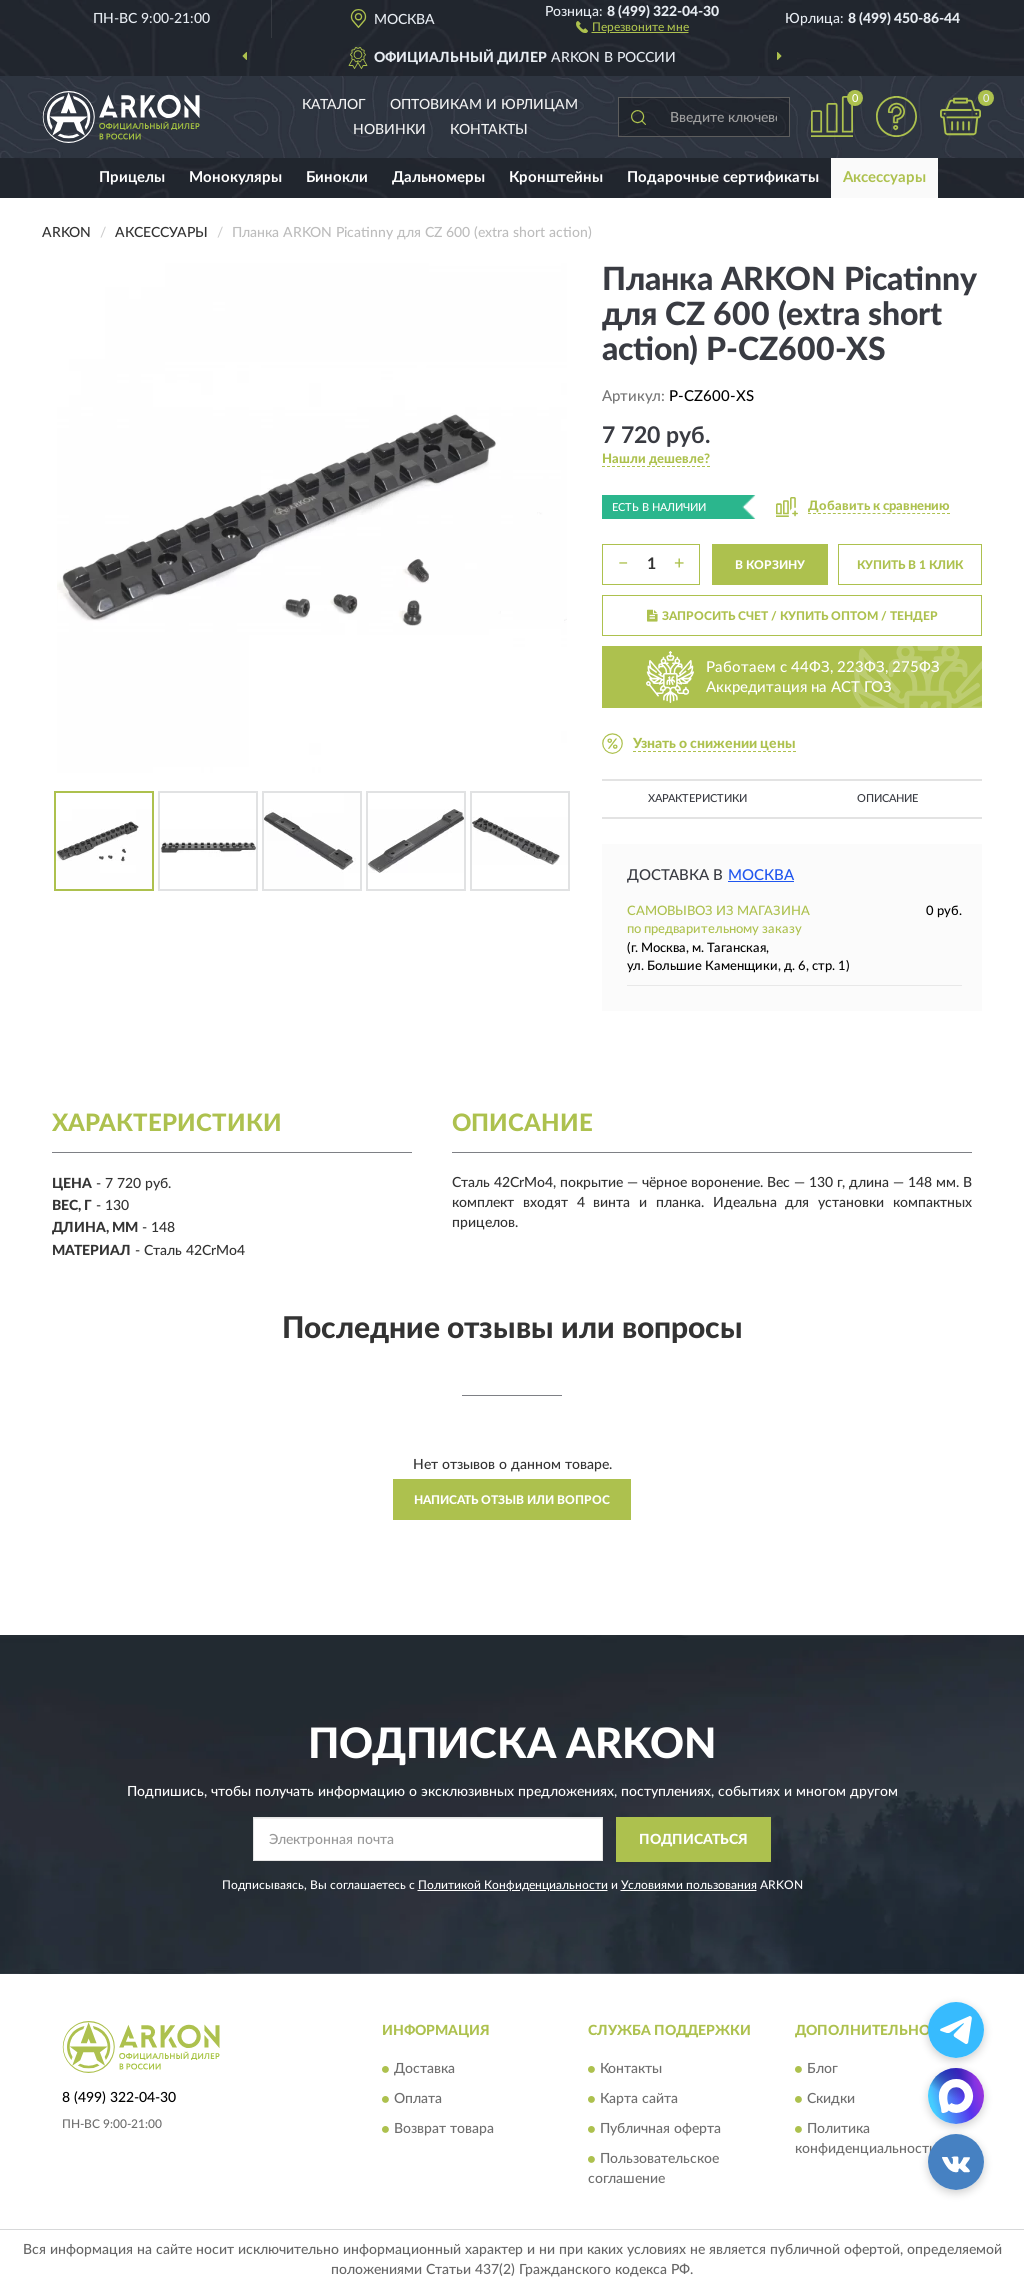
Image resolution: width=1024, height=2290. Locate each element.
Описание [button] (887, 798)
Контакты (489, 130)
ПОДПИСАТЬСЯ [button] (693, 1840)
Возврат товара (444, 2130)
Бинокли (337, 177)
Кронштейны (556, 177)
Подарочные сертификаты (723, 177)
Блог (822, 2070)
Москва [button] (761, 875)
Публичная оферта (660, 2130)
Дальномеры (438, 177)
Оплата (418, 2100)
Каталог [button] (334, 105)
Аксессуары (884, 177)
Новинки (389, 130)
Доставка (424, 2070)
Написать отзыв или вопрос (512, 1500)
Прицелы (132, 177)
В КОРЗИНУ (770, 565)
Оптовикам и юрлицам (484, 105)
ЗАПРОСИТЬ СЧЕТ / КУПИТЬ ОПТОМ (792, 616)
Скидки (831, 2100)
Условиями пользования (689, 1885)
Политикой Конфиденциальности (513, 1885)
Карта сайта (639, 2100)
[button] (632, 26)
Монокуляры (235, 177)
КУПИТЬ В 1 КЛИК (910, 565)
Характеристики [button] (697, 798)
